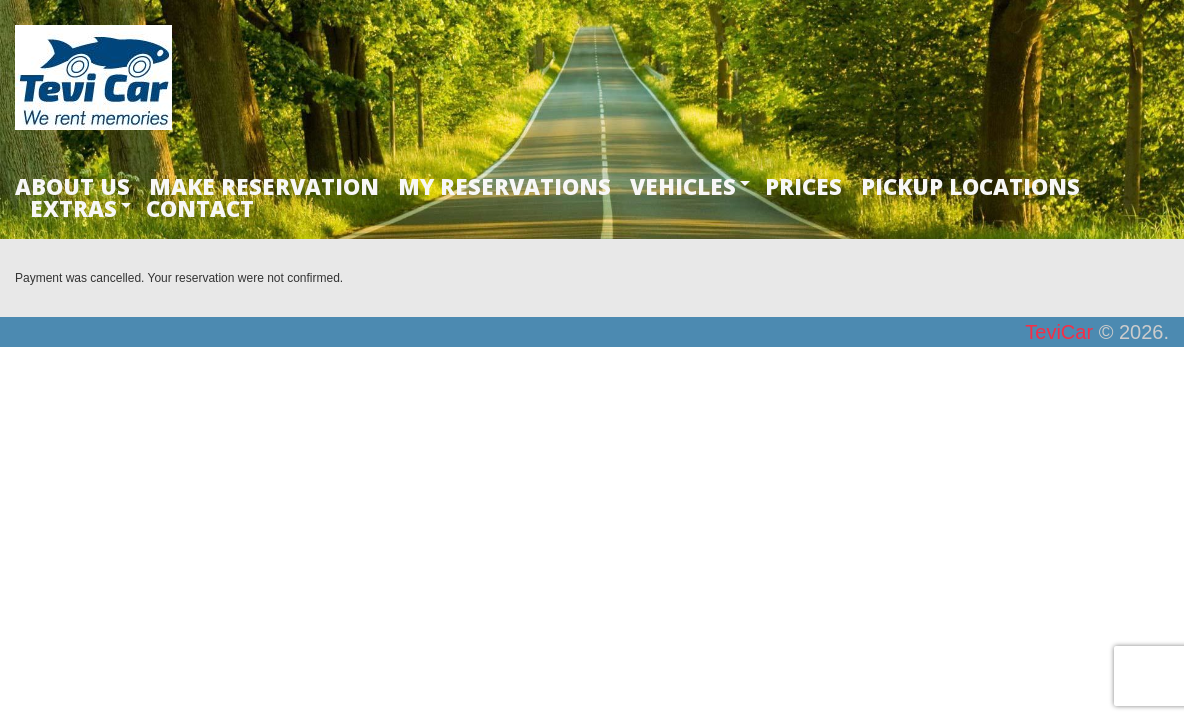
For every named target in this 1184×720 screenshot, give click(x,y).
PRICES (803, 186)
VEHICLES (683, 186)
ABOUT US (72, 186)
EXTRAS (73, 208)
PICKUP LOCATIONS (970, 186)
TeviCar (1059, 332)
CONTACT (200, 208)
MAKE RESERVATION (264, 186)
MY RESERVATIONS (504, 186)
